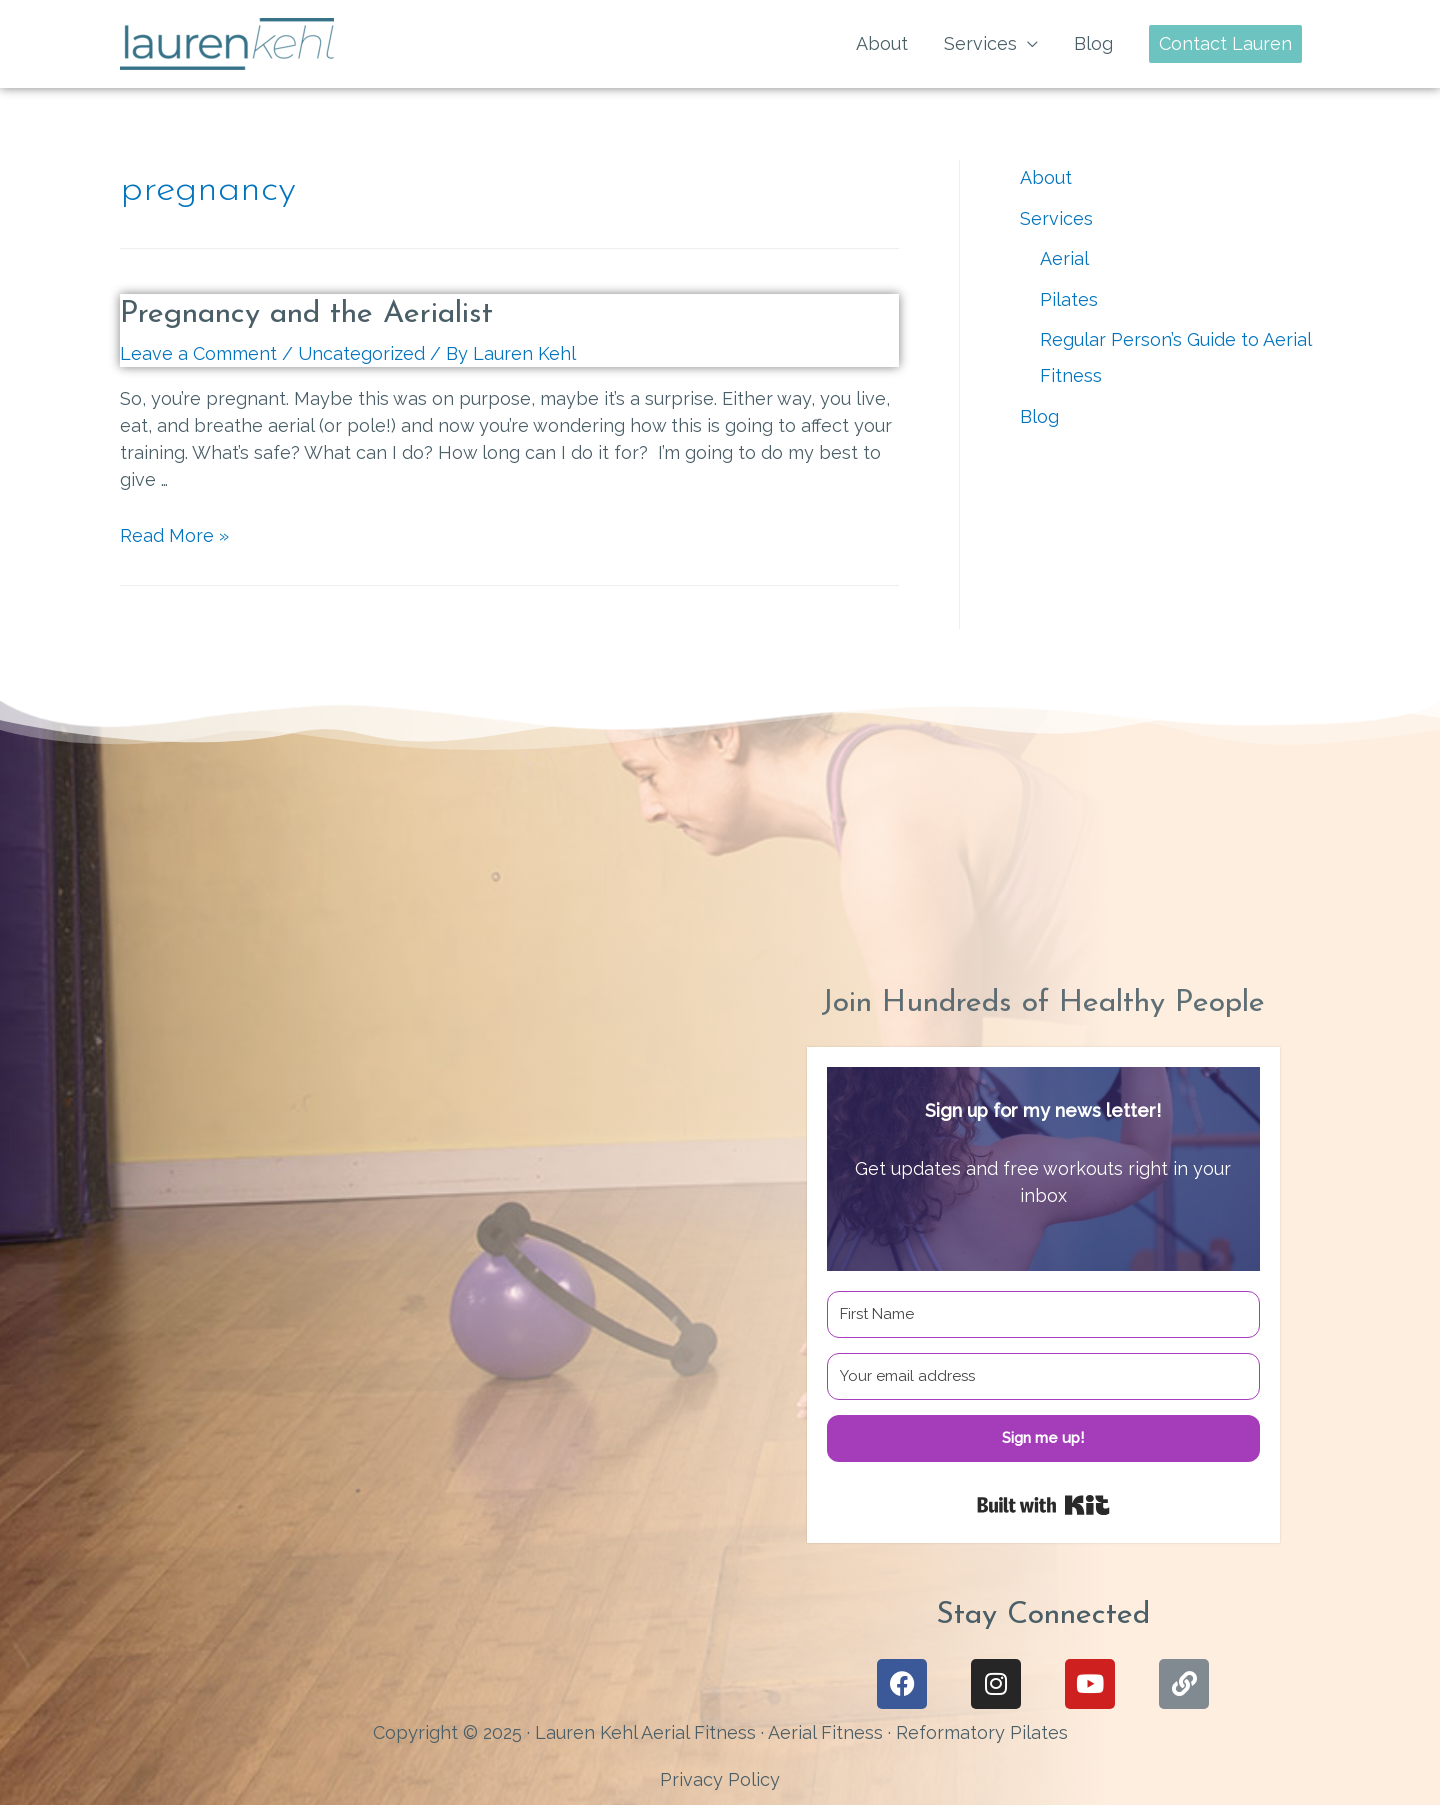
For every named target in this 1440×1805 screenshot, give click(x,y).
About (882, 43)
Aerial (1064, 258)
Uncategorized (361, 353)
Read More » (174, 535)
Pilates (1069, 299)
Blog (1093, 43)
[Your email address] (1043, 1376)
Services (980, 43)
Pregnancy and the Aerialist (306, 314)
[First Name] (1043, 1314)
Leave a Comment (198, 353)
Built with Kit (1043, 1505)
